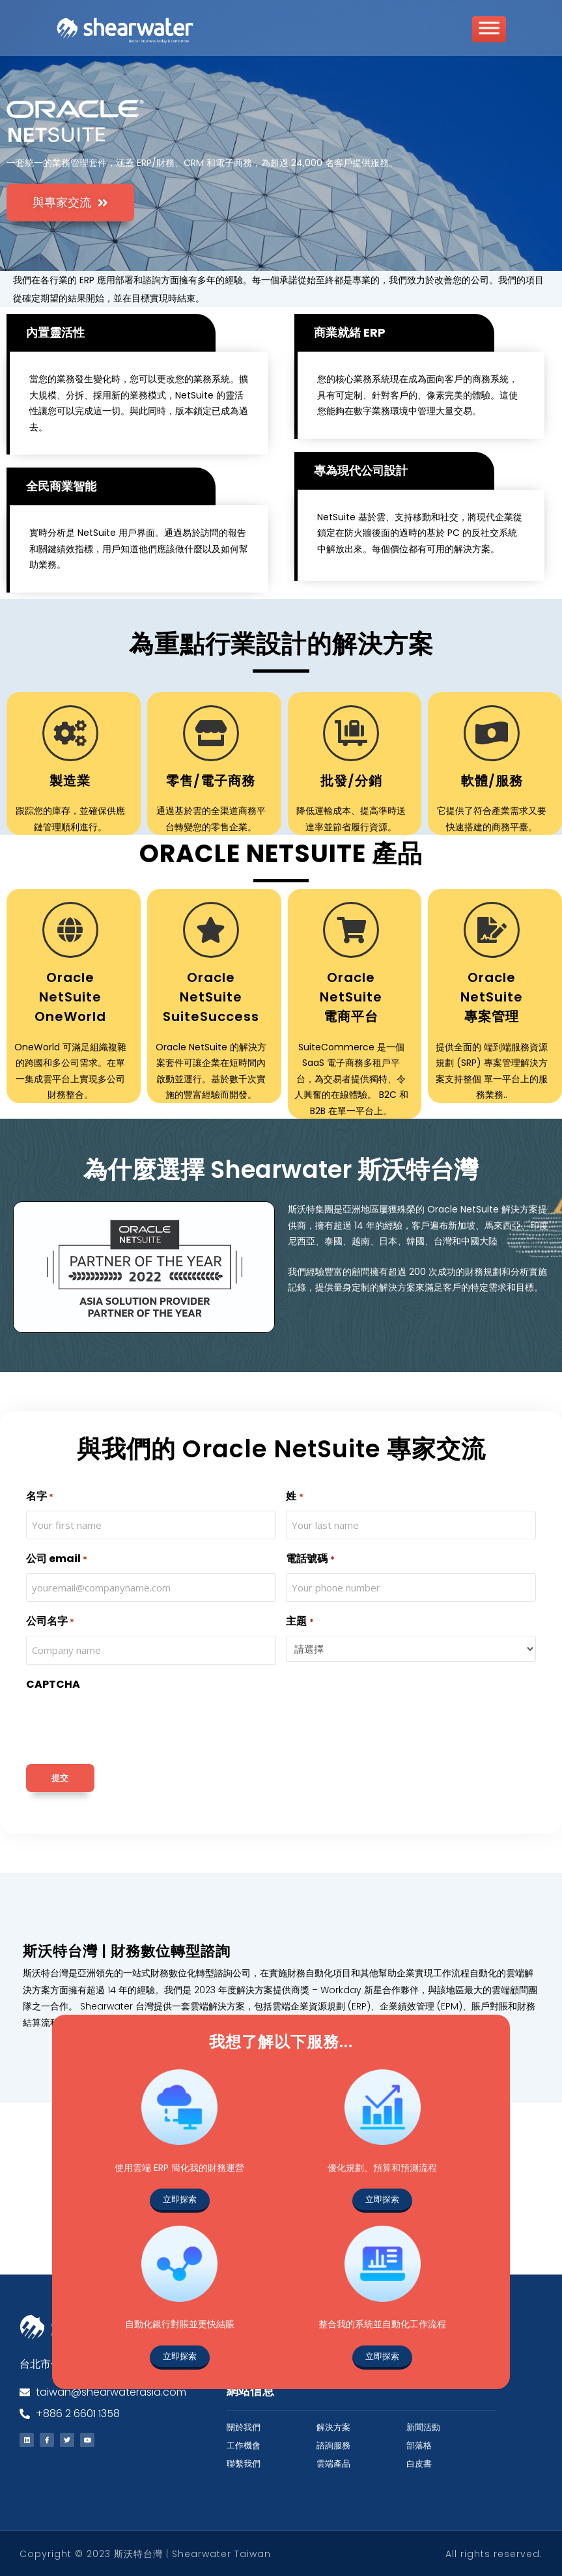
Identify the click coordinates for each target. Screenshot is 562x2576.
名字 (39, 1496)
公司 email (56, 1558)
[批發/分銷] (351, 733)
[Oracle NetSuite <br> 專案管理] (492, 929)
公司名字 (50, 1622)
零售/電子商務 (210, 780)
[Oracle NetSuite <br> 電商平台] (351, 929)
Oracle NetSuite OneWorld (70, 996)
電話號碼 (310, 1558)
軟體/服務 (492, 780)
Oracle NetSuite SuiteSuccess (211, 996)
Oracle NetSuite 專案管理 (491, 996)
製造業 (70, 780)
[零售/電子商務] (211, 733)
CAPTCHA (53, 1683)
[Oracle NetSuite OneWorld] (70, 929)
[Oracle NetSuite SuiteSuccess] (211, 929)
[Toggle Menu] (489, 33)
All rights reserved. (493, 2553)
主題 (299, 1622)
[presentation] (125, 1723)
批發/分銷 (351, 780)
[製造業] (70, 733)
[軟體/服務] (492, 733)
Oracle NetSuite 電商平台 (351, 996)
